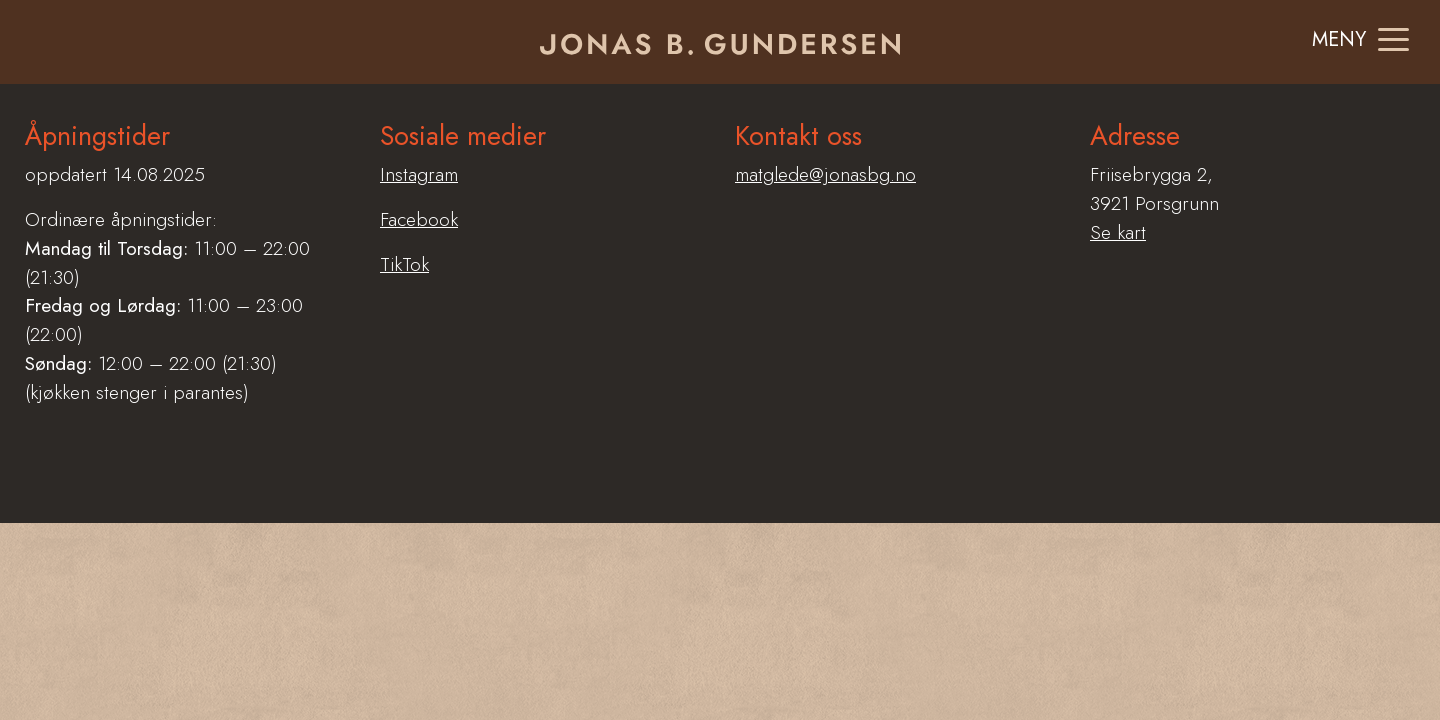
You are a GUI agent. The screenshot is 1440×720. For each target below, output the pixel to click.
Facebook (419, 219)
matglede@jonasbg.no (825, 174)
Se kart (1118, 232)
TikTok (404, 264)
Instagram (419, 174)
